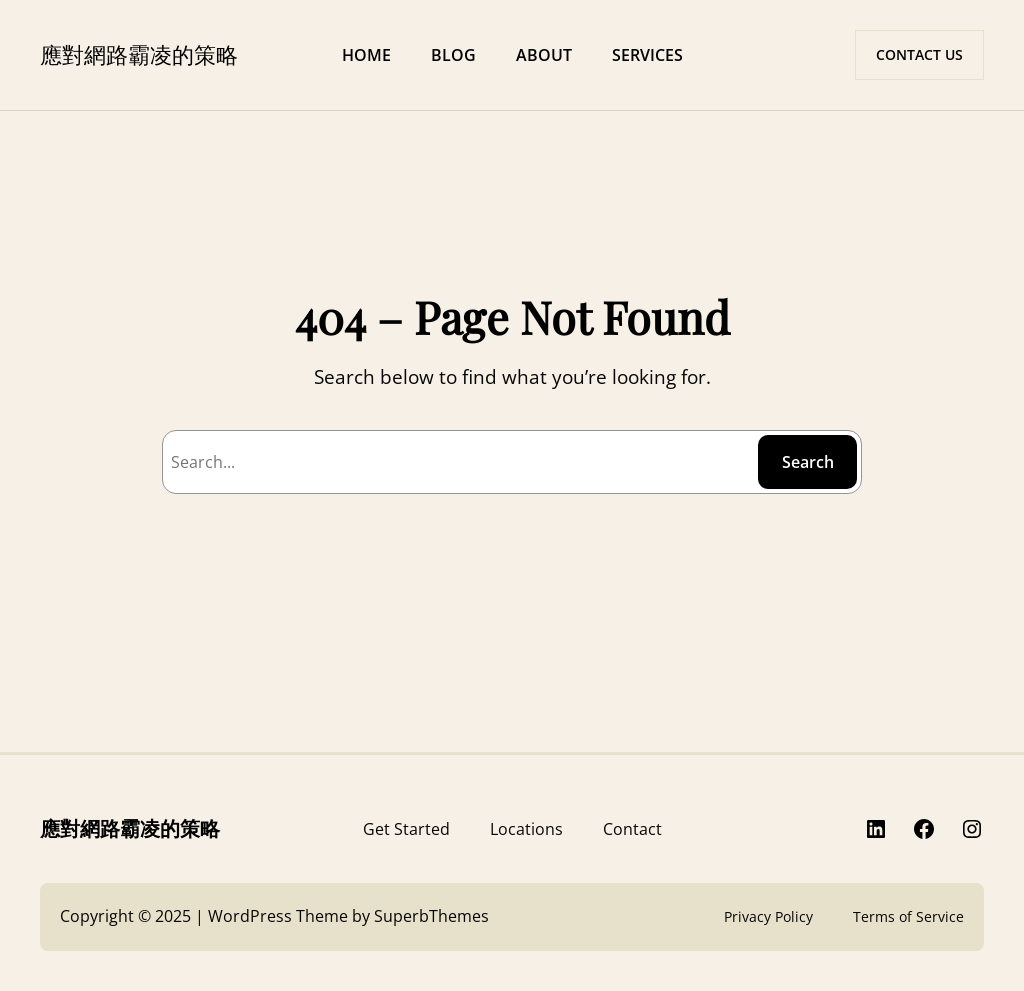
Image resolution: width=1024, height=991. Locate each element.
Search (808, 462)
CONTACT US (919, 54)
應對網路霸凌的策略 (139, 54)
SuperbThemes (431, 916)
